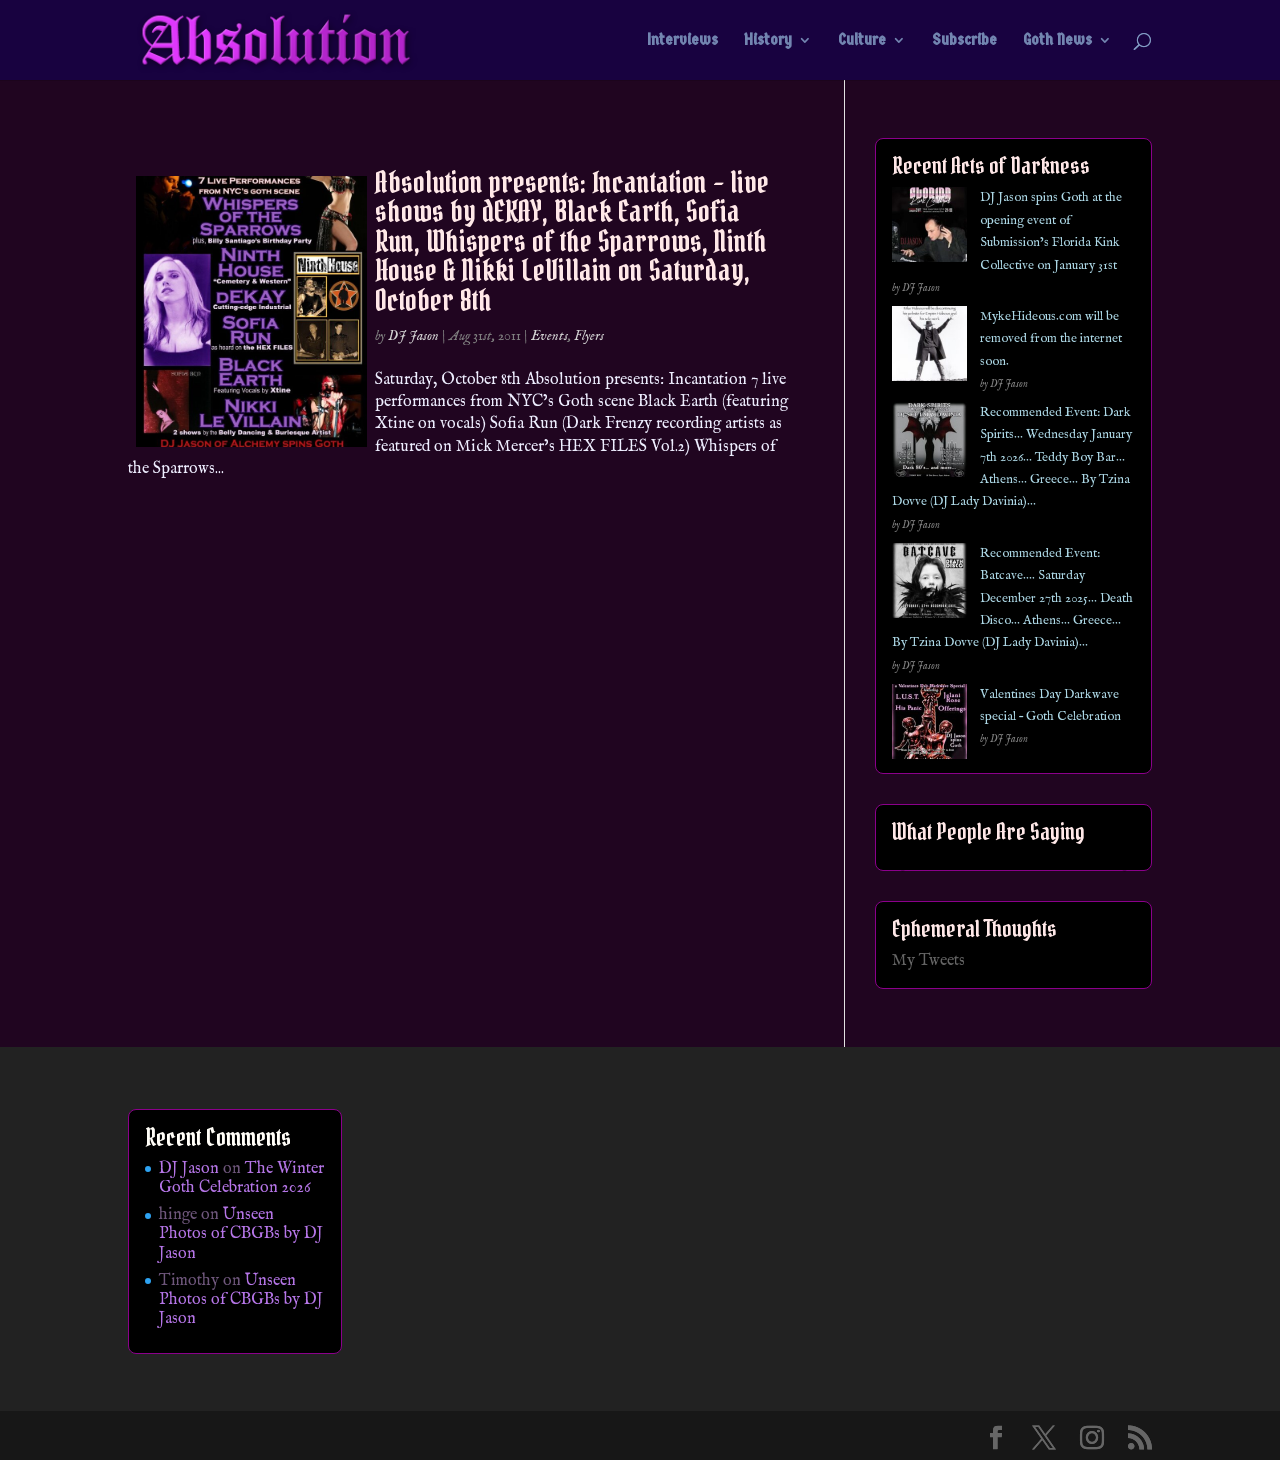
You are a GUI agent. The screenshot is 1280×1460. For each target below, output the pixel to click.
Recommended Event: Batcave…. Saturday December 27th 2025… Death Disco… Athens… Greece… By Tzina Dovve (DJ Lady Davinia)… (1012, 598)
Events (549, 336)
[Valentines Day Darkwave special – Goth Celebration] (929, 725)
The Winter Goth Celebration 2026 (241, 1178)
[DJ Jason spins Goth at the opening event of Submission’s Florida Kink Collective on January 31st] (929, 228)
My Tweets (928, 961)
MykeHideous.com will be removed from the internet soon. (1051, 339)
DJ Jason (413, 336)
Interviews (682, 41)
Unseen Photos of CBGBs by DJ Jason (241, 1234)
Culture (862, 41)
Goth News (1057, 41)
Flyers (589, 336)
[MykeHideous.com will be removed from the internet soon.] (929, 347)
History (768, 41)
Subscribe (964, 41)
